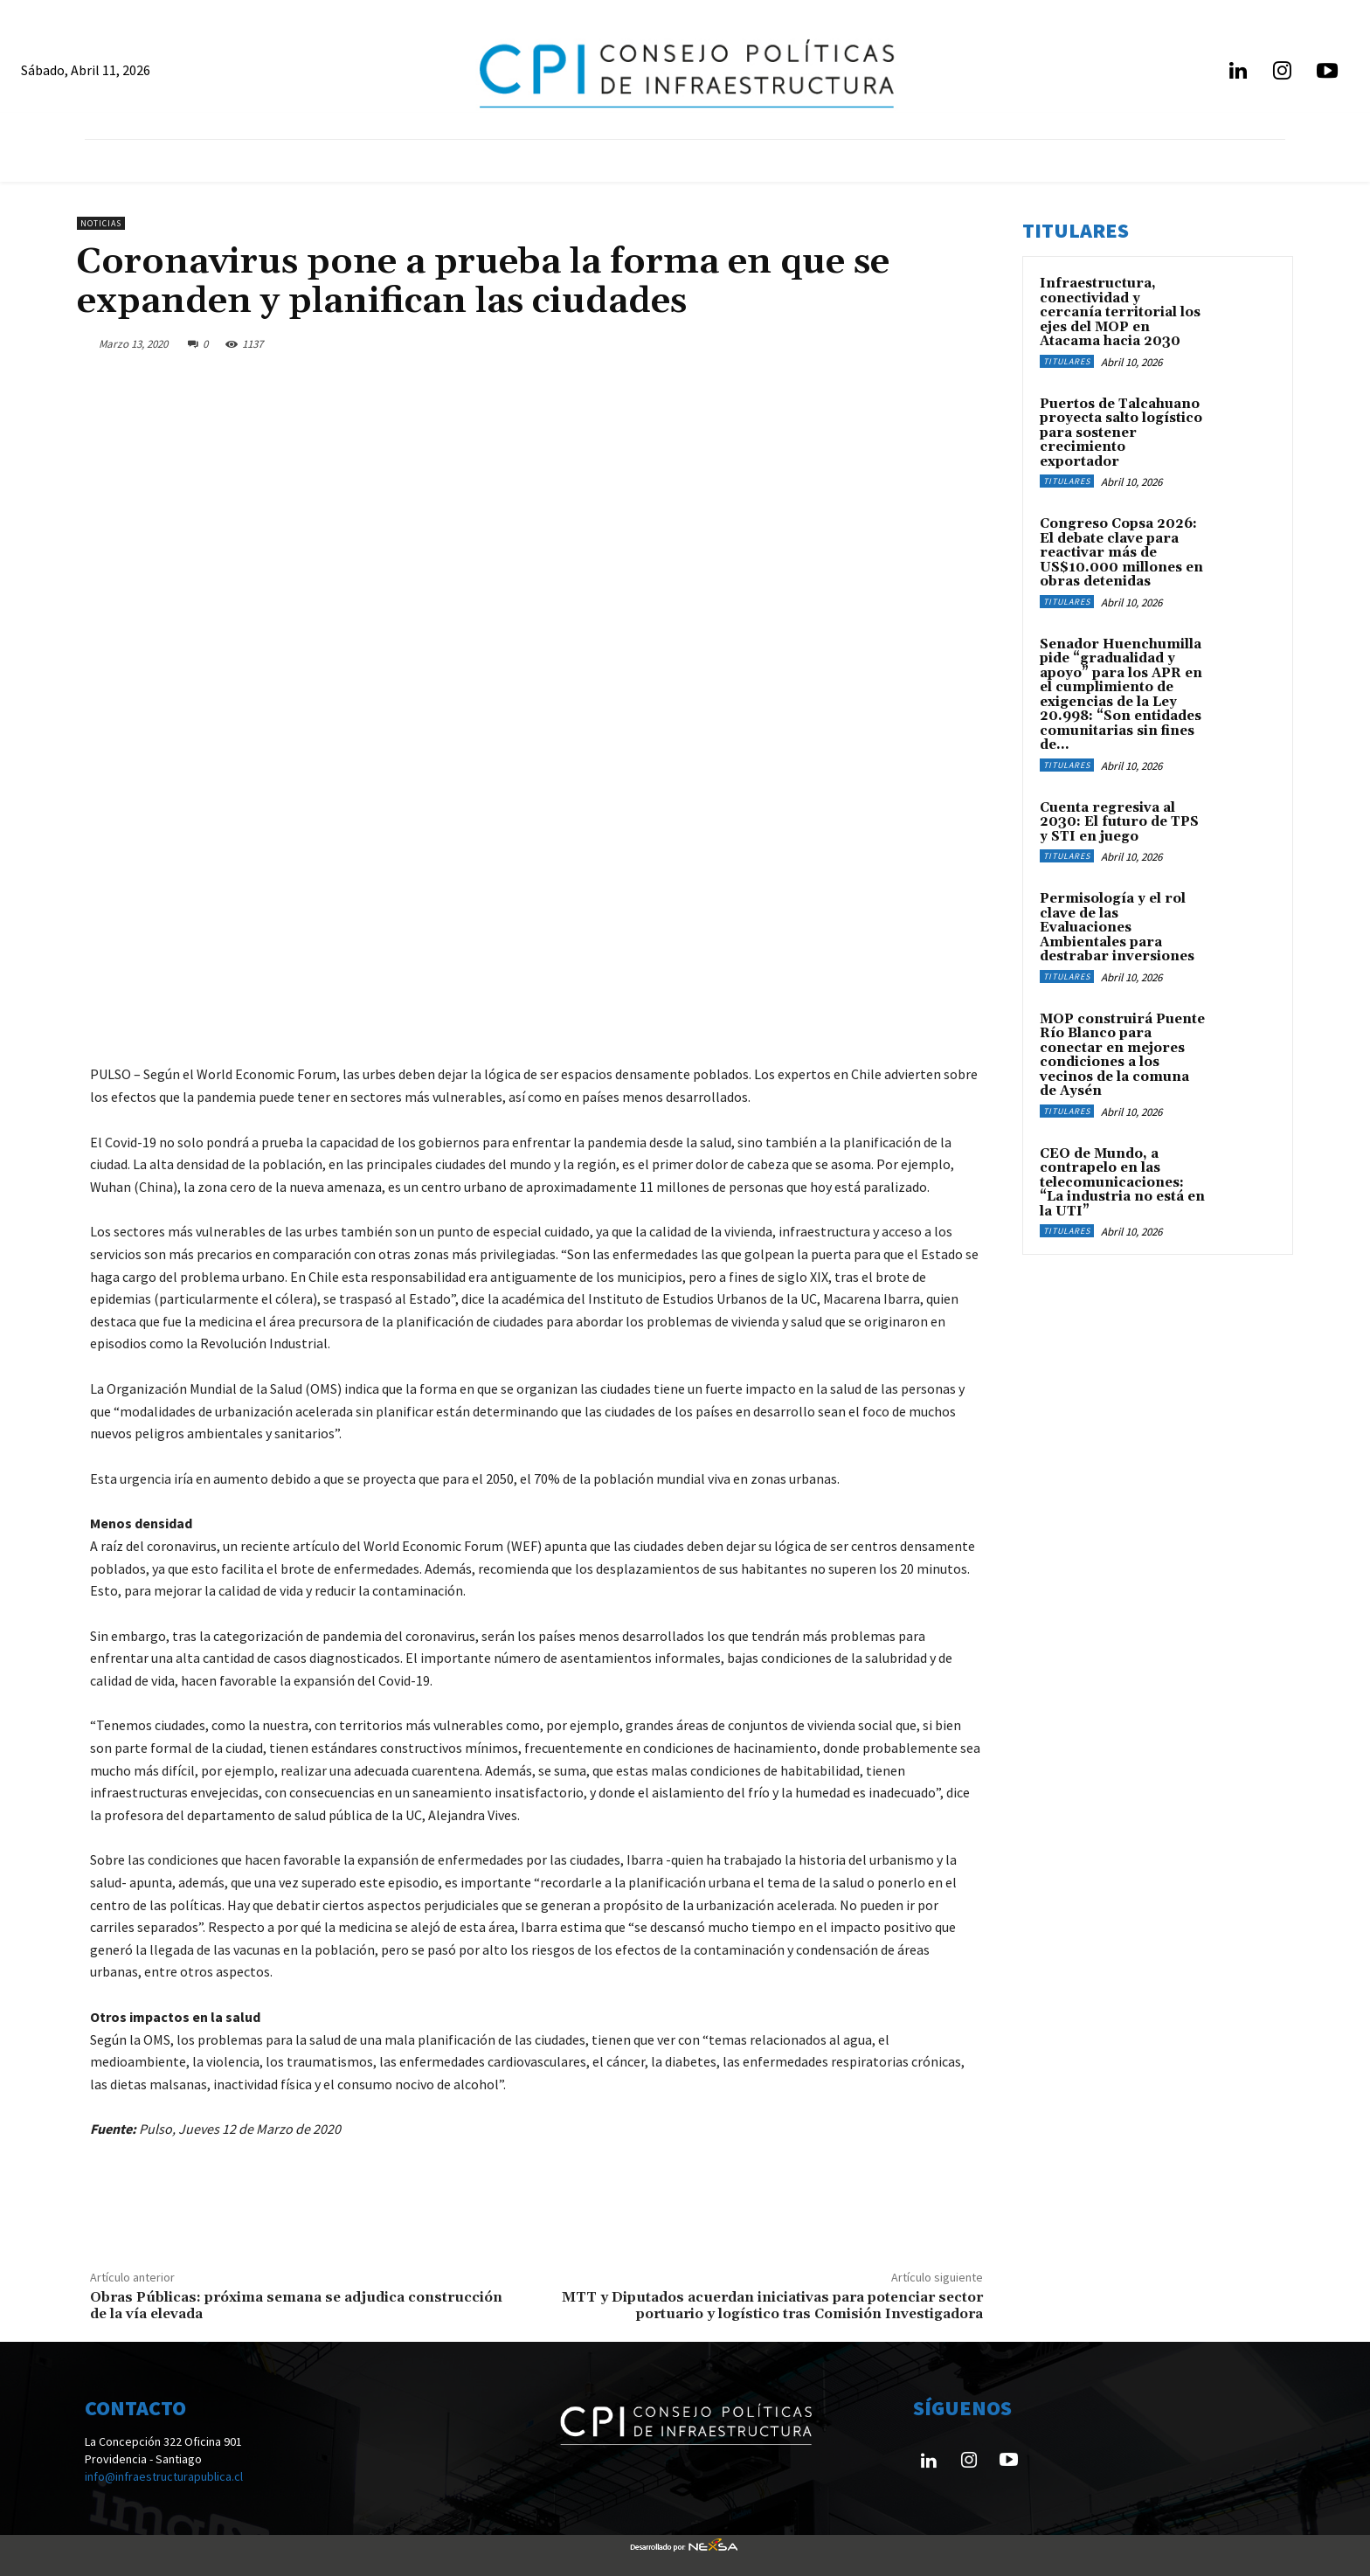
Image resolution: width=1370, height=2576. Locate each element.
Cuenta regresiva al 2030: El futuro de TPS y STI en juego (1119, 822)
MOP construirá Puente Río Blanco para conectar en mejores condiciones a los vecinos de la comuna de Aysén (1122, 1055)
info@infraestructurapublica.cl (164, 2476)
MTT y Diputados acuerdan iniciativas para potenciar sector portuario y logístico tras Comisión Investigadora (772, 2306)
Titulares (1066, 361)
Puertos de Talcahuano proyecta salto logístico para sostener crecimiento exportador (1121, 433)
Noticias (101, 223)
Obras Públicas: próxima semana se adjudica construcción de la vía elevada (296, 2306)
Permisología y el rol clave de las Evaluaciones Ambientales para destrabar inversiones (1117, 927)
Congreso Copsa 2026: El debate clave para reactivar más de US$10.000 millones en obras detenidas (1121, 553)
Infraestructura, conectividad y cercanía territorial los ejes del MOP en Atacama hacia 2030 (1120, 312)
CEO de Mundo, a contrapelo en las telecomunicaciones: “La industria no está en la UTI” (1122, 1183)
